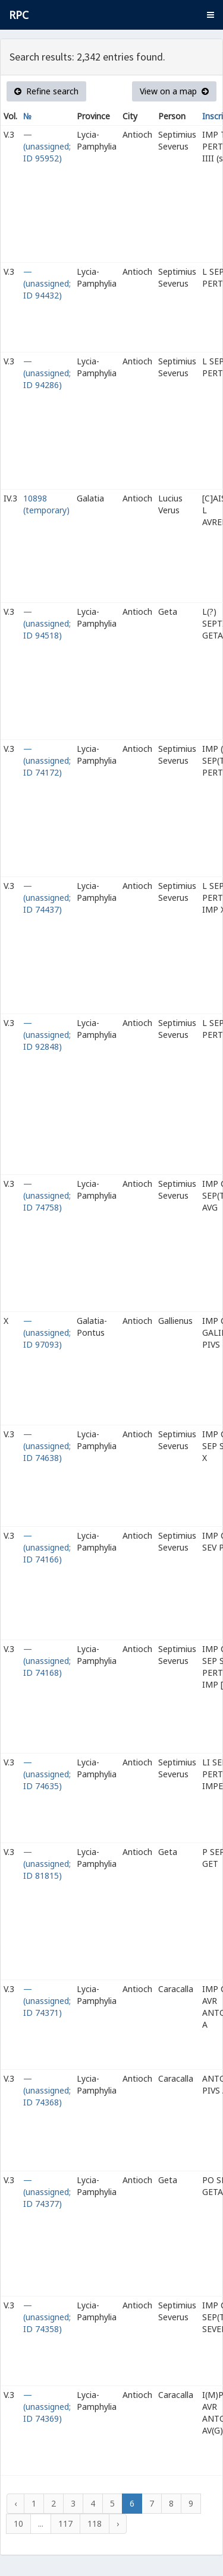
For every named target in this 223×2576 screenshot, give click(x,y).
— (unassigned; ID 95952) (47, 146)
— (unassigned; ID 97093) (47, 1332)
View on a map (174, 91)
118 (94, 2523)
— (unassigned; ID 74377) (47, 2191)
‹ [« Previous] (15, 2503)
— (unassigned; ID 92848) (47, 1034)
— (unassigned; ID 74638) (47, 1445)
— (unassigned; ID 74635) (47, 1774)
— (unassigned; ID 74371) (47, 2000)
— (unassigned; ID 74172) (47, 760)
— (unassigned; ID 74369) (47, 2406)
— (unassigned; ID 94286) (47, 372)
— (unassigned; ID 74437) (47, 897)
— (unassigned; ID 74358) (47, 2316)
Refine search (46, 91)
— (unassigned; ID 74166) (47, 1547)
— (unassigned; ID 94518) (47, 623)
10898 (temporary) (46, 504)
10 (18, 2523)
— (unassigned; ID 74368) (47, 2090)
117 (65, 2523)
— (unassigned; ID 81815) (47, 1863)
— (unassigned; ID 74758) (47, 1195)
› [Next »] (118, 2523)
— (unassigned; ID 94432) (47, 283)
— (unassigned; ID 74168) (47, 1660)
